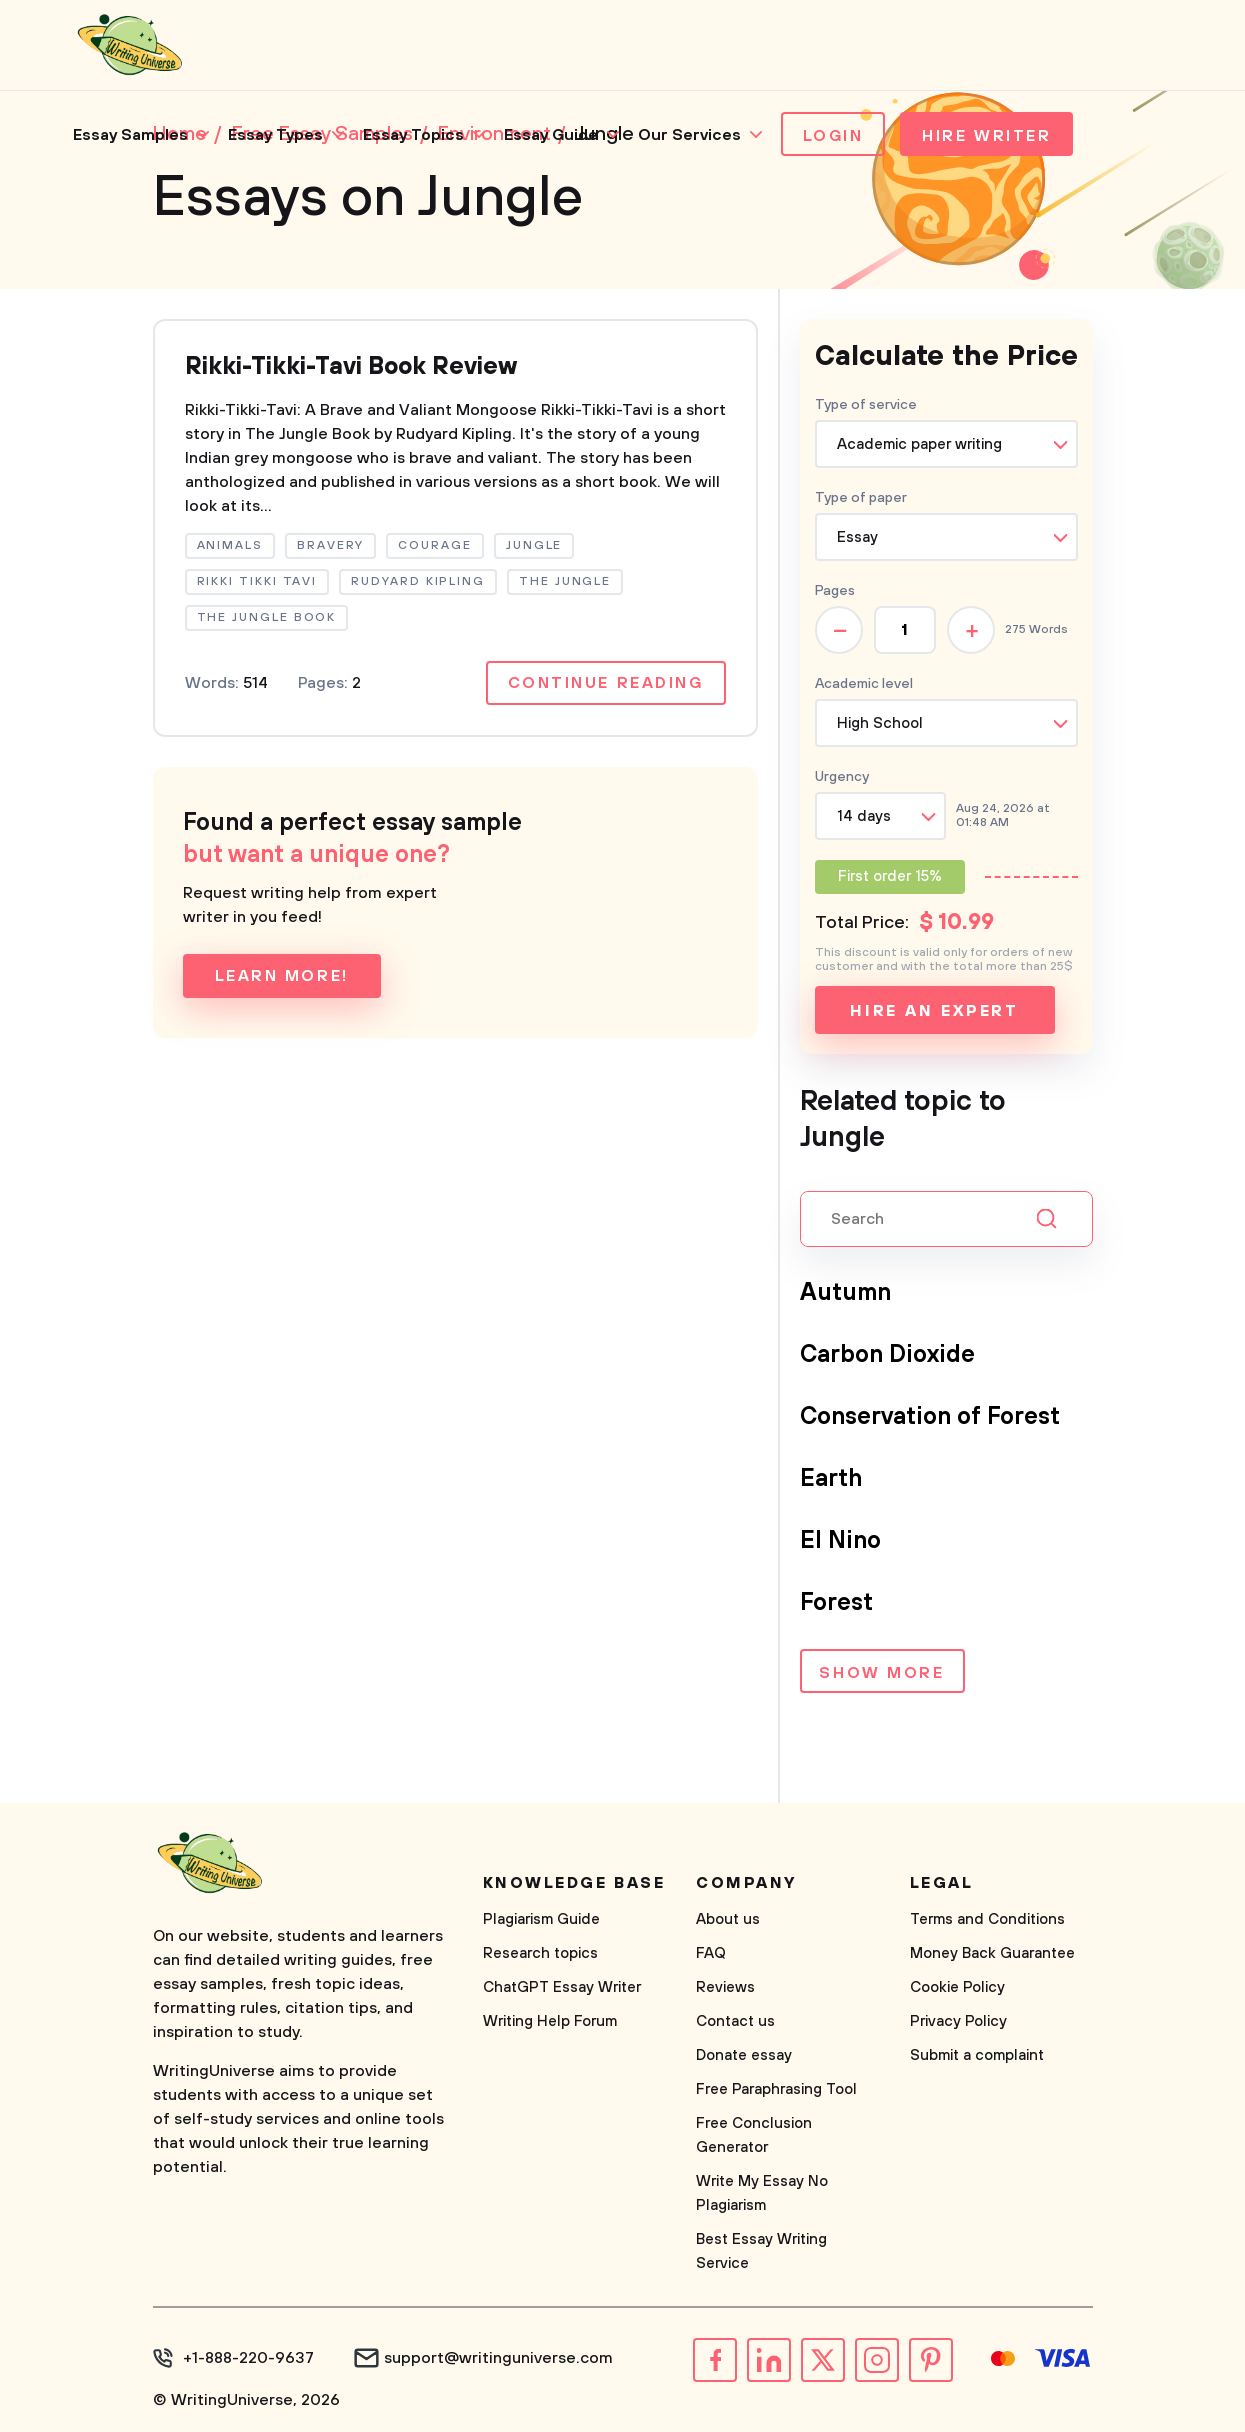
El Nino (840, 1541)
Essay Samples (130, 135)
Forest (836, 1603)
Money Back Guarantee (992, 1953)
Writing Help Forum (550, 2021)
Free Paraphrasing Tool (776, 2089)
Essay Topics (413, 135)
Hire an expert (934, 1011)
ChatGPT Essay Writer (562, 1987)
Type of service (866, 405)
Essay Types (275, 135)
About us (728, 1919)
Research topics (540, 1953)
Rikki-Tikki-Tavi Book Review (351, 367)
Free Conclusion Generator (754, 2135)
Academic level (864, 684)
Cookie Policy (957, 1987)
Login (833, 136)
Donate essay (744, 2055)
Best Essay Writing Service (761, 2251)
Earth (831, 1479)
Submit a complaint (977, 2055)
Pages (835, 591)
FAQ (711, 1953)
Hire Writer (986, 136)
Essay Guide (551, 135)
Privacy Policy (958, 2021)
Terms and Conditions (987, 1919)
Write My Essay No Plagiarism (762, 2193)
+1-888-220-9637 (248, 2358)
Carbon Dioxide (887, 1355)
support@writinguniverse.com (498, 2358)
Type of (861, 498)
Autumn (845, 1293)
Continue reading (606, 683)
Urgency (842, 777)
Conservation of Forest (930, 1417)
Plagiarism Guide (541, 1919)
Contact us (735, 2021)
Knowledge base (574, 1883)
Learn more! (282, 976)
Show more (881, 1673)
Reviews (725, 1987)
